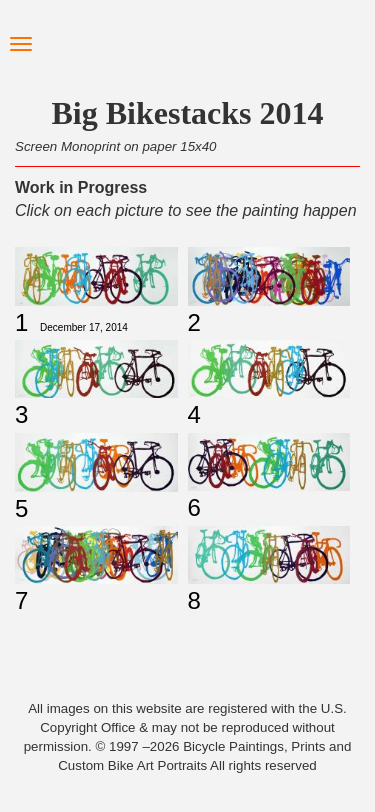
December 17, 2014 (84, 327)
